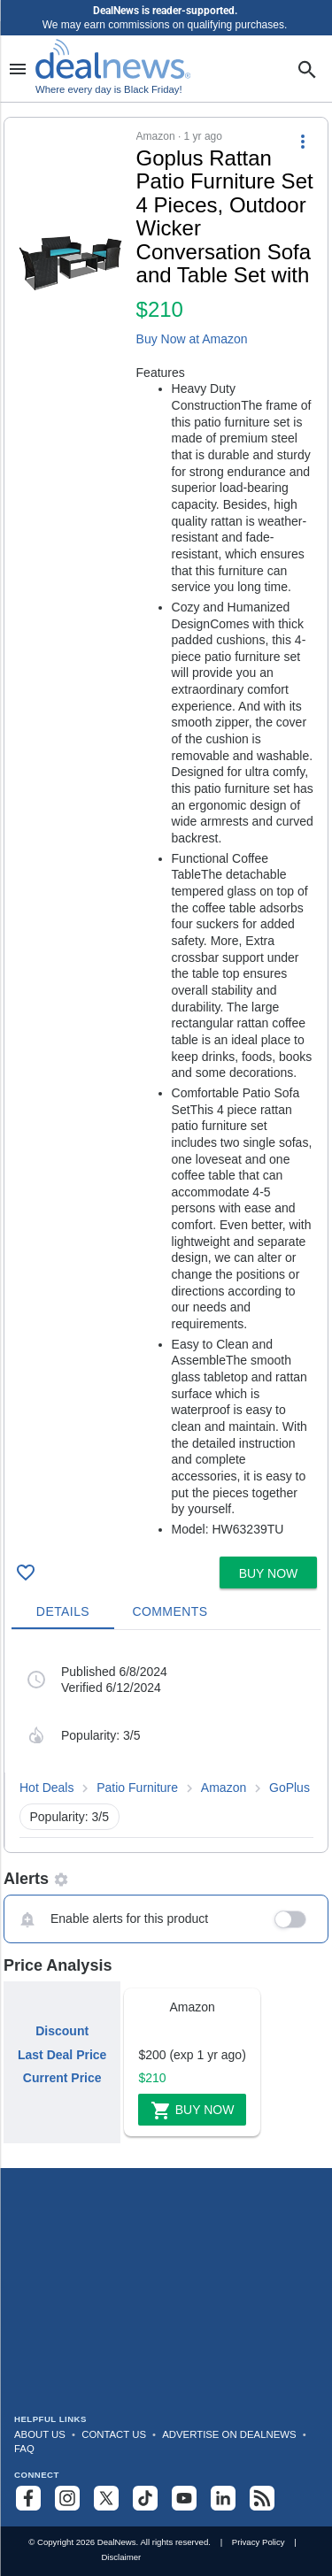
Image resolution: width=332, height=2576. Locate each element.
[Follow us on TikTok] (145, 2498)
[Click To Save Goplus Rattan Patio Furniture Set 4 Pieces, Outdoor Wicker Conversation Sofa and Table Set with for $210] (25, 1572)
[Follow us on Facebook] (28, 2498)
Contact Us (113, 2434)
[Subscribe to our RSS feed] (262, 2498)
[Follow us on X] (106, 2498)
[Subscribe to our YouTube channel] (184, 2498)
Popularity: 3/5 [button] (70, 1817)
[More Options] (302, 141)
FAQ (24, 2448)
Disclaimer (121, 2557)
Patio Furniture (137, 1787)
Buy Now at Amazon (192, 339)
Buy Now (193, 2110)
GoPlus (289, 1787)
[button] (166, 833)
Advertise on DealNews (229, 2434)
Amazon (223, 1787)
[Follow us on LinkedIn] (223, 2498)
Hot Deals (46, 1787)
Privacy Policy (258, 2542)
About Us (40, 2434)
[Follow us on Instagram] (67, 2498)
